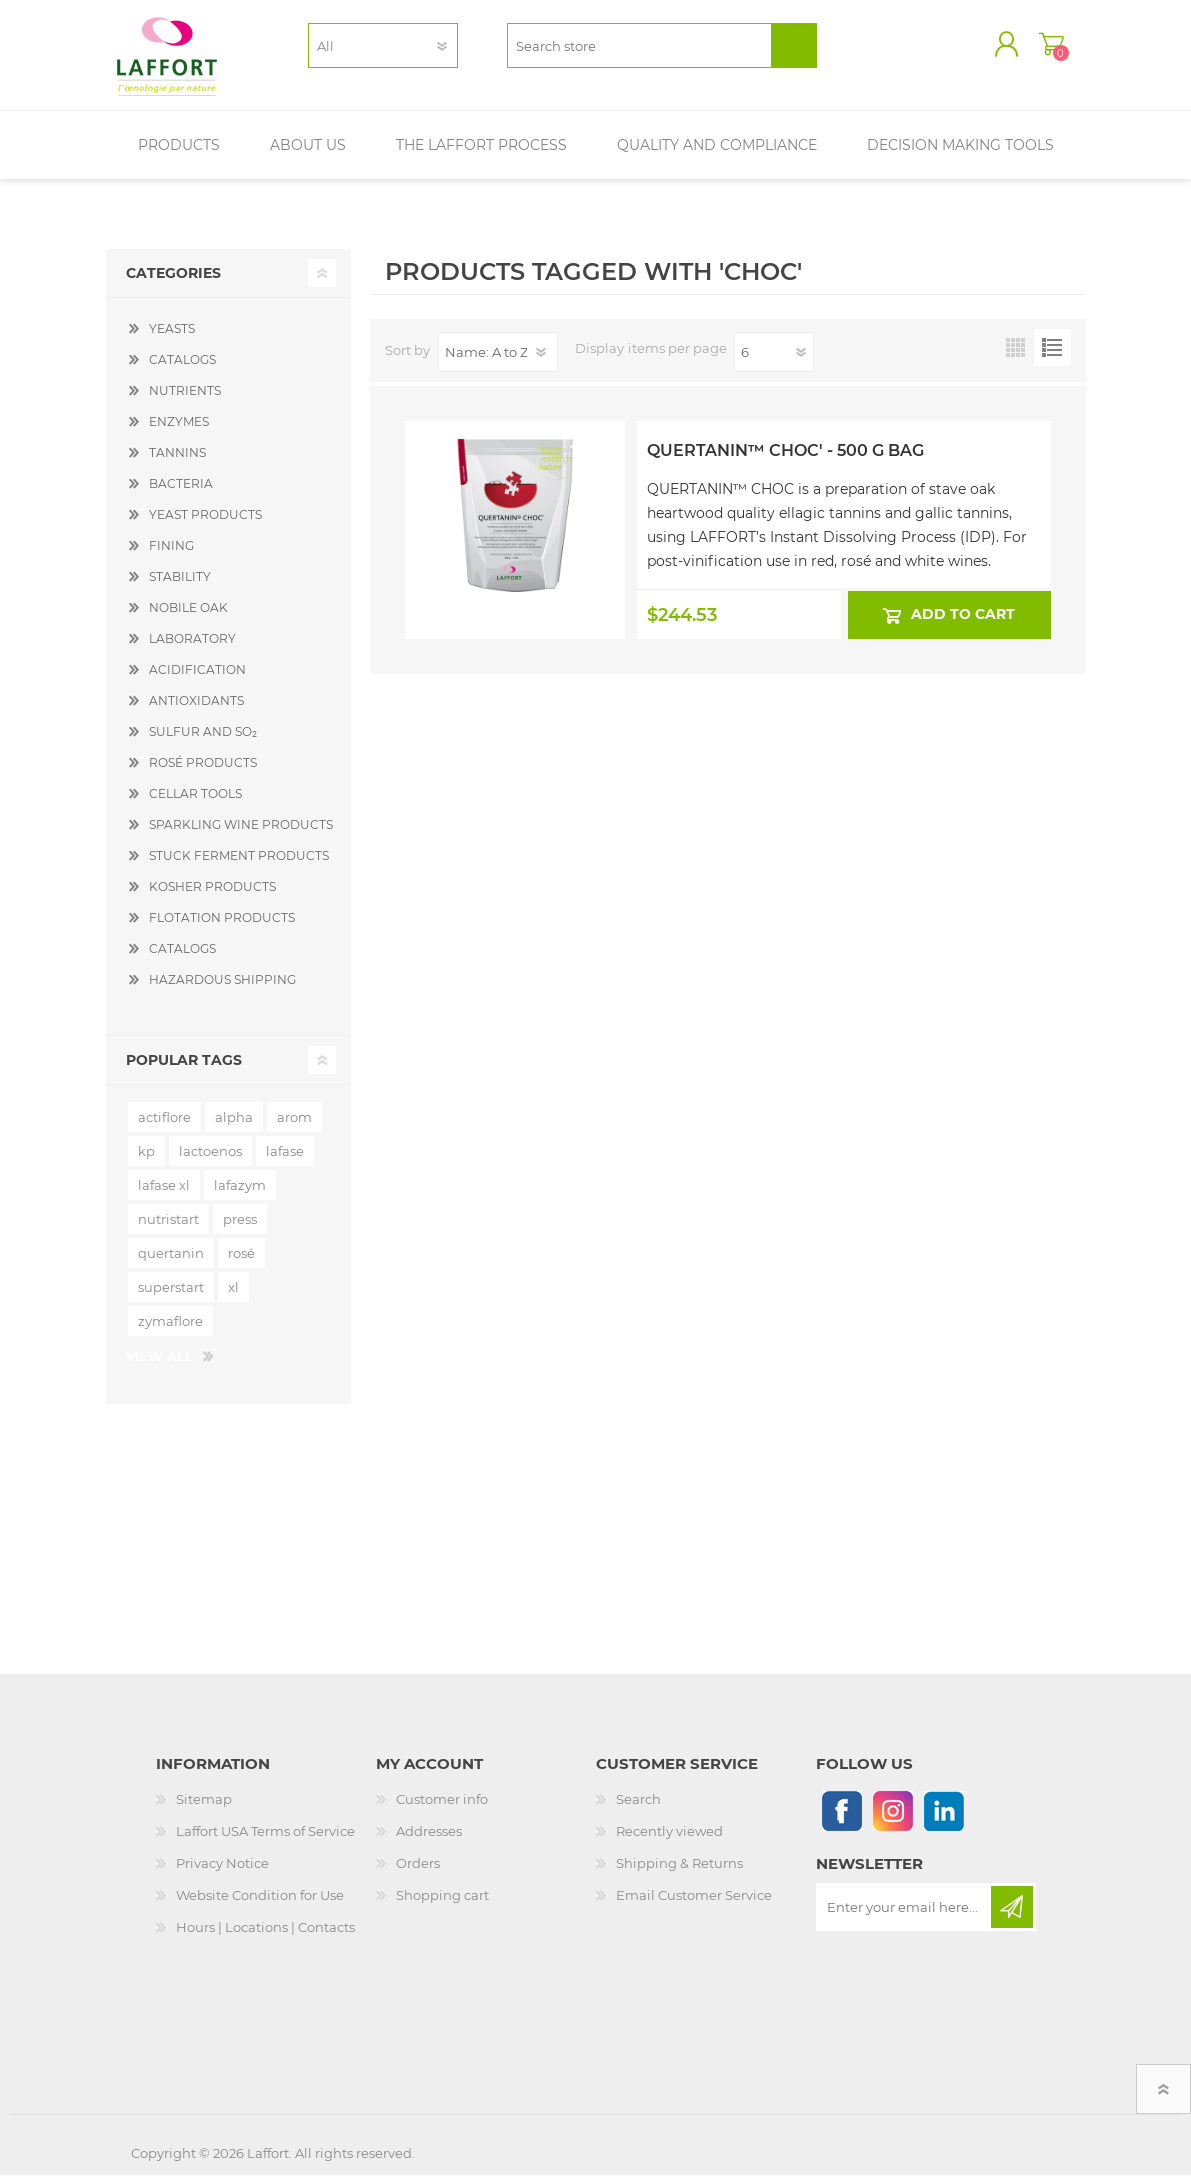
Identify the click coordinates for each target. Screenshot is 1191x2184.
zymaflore (170, 1330)
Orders (418, 1872)
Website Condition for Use (260, 1904)
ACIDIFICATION (197, 678)
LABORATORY (192, 647)
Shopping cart (1038, 49)
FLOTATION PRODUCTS (222, 926)
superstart (171, 1296)
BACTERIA (181, 492)
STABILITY (180, 585)
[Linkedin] (943, 1819)
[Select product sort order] (498, 361)
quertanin (171, 1262)
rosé (241, 1262)
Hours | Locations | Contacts (265, 1936)
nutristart (168, 1228)
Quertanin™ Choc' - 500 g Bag (785, 459)
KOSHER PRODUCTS (212, 895)
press (240, 1228)
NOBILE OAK (188, 616)
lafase (285, 1160)
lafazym (240, 1194)
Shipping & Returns (679, 1872)
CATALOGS (182, 368)
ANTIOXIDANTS (196, 709)
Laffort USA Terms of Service (265, 1840)
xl (233, 1296)
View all (159, 1365)
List (1052, 356)
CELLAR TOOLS (195, 802)
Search (638, 1808)
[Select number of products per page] (774, 361)
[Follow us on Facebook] (841, 1819)
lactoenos (210, 1160)
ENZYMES (179, 430)
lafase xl (164, 1194)
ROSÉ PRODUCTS (203, 771)
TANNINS (177, 461)
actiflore (164, 1126)
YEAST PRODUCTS (205, 523)
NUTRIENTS (185, 399)
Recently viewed (669, 1840)
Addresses (429, 1840)
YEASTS (172, 337)
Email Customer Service (694, 1904)
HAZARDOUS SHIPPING (222, 988)
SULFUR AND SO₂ (203, 740)
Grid (1015, 356)
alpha (234, 1126)
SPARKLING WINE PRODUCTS (241, 833)
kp (146, 1160)
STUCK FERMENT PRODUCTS (239, 864)
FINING (171, 554)
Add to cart (963, 623)
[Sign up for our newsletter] (905, 1916)
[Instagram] (892, 1819)
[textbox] (639, 50)
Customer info (442, 1808)
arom (294, 1126)
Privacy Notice (222, 1872)
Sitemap (204, 1808)
